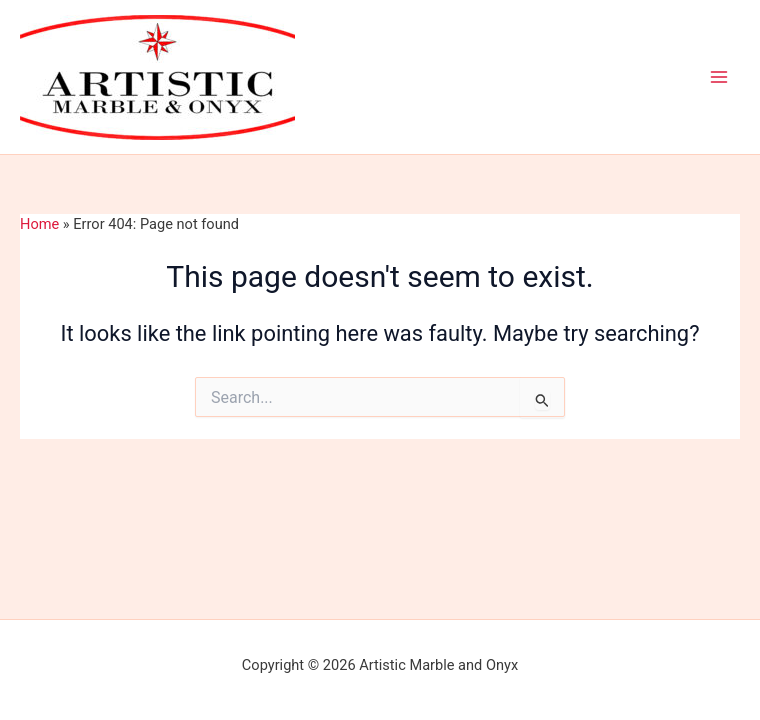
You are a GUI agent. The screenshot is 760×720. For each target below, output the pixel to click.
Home (39, 224)
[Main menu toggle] (719, 77)
